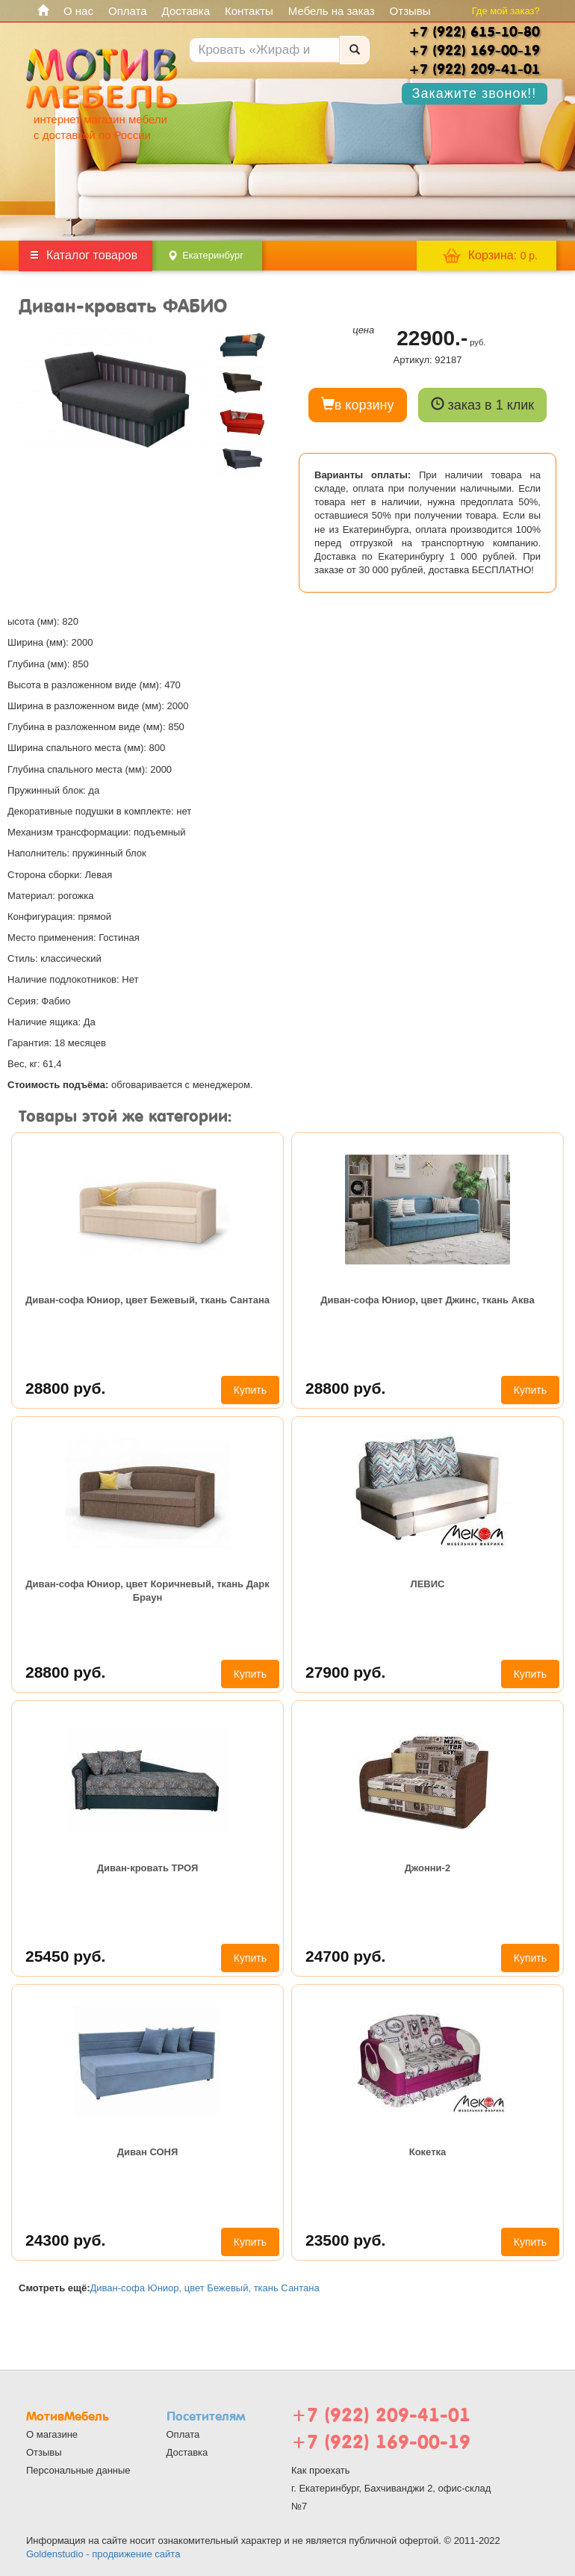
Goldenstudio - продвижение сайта (103, 2554)
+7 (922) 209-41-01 (380, 2415)
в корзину (357, 405)
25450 (65, 1956)
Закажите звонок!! (474, 93)
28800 (65, 1388)
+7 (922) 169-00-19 (380, 2442)
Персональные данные (78, 2470)
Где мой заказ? (506, 10)
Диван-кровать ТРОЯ (148, 1868)
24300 (65, 2240)
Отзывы (410, 10)
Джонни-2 (427, 1868)
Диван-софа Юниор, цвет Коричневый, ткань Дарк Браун (147, 1590)
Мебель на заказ (331, 10)
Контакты (249, 10)
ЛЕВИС (428, 1584)
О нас (78, 10)
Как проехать (320, 2470)
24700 (345, 1956)
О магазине (52, 2434)
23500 (345, 2240)
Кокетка (428, 2152)
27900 (345, 1672)
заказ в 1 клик (483, 405)
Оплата (127, 10)
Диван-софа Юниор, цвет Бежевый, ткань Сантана (147, 1300)
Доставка (186, 10)
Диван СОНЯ (147, 2152)
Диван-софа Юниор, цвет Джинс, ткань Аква (427, 1300)
